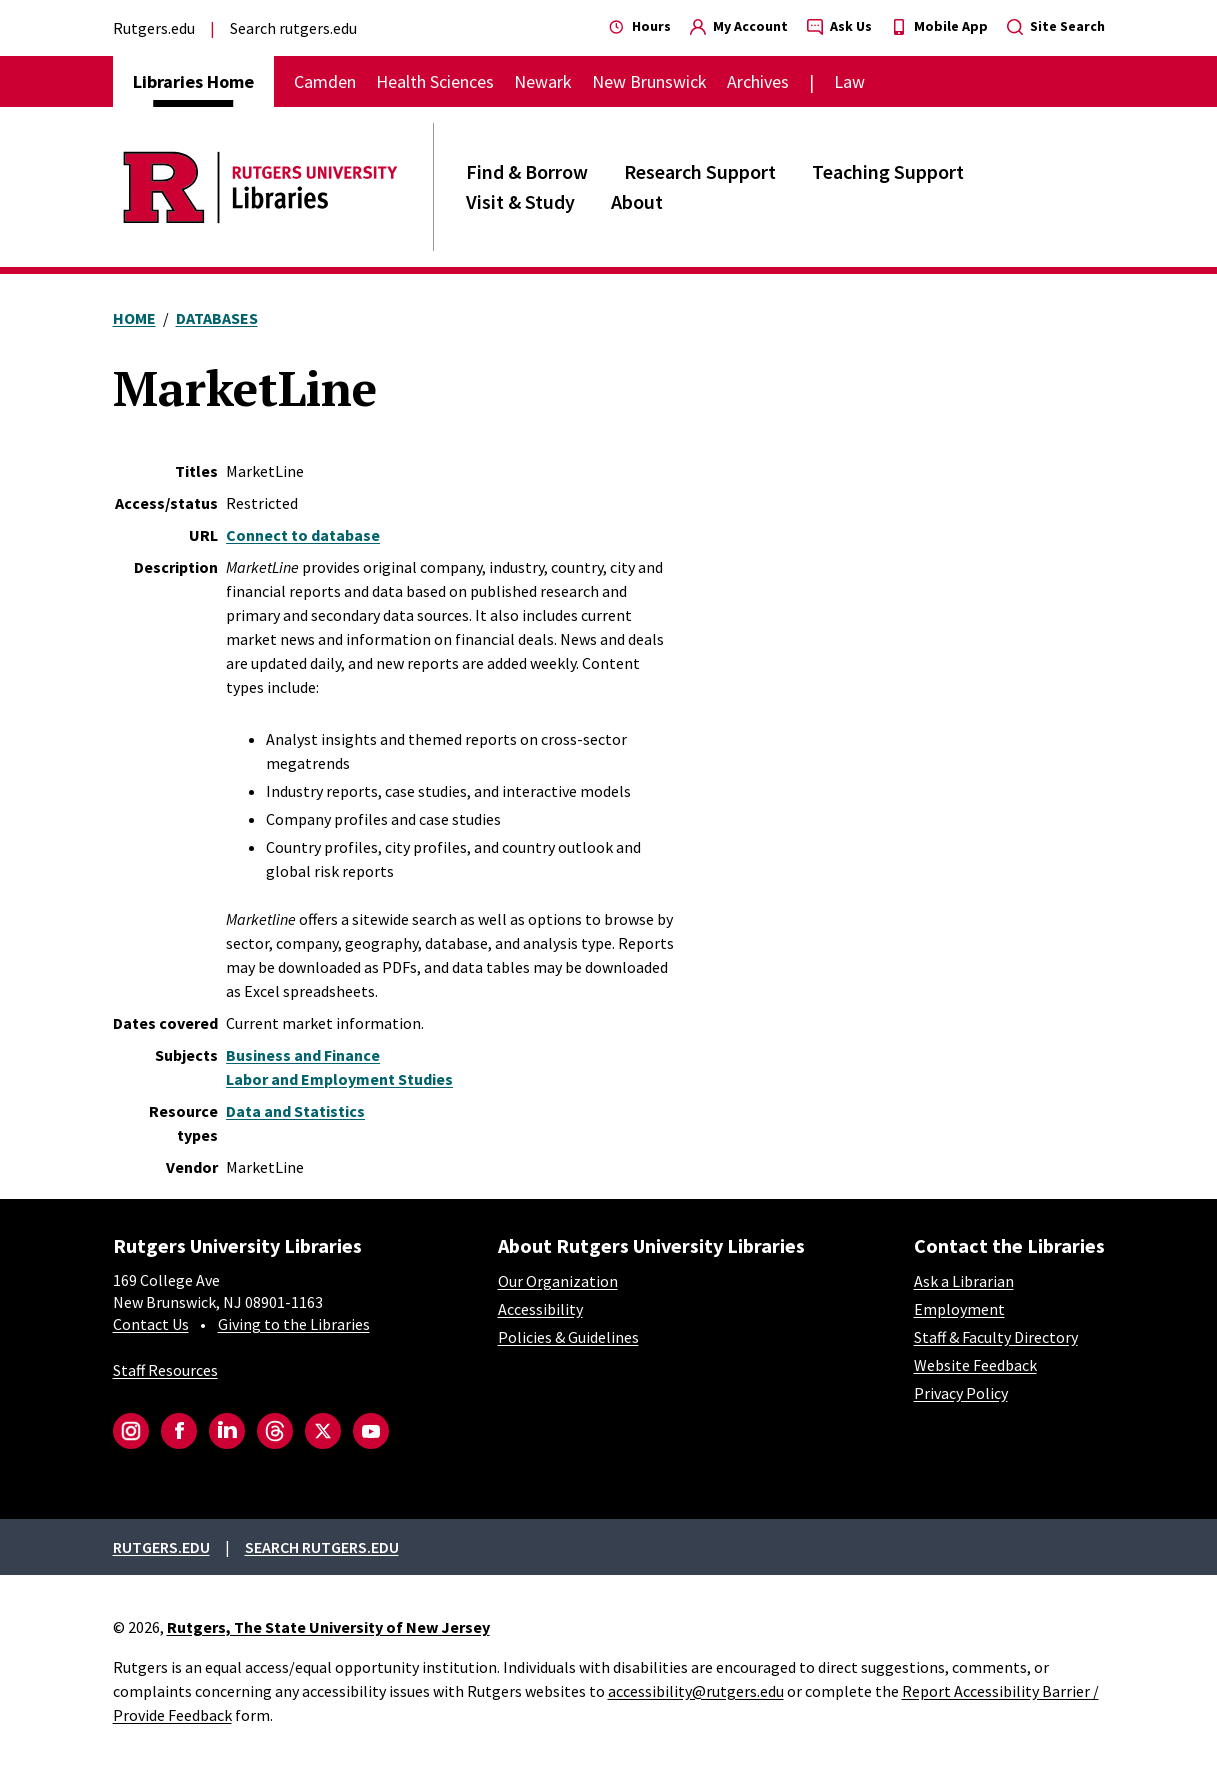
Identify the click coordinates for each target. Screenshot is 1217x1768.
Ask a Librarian (964, 1281)
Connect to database (303, 535)
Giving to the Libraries (294, 1324)
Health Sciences (435, 81)
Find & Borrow (527, 171)
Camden (325, 81)
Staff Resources (165, 1370)
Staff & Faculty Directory (996, 1337)
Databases (217, 318)
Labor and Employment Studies (339, 1079)
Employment (959, 1309)
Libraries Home (193, 81)
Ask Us (839, 26)
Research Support (700, 171)
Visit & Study (520, 201)
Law (849, 81)
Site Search (1056, 26)
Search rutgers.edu (293, 28)
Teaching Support (888, 171)
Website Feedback (975, 1365)
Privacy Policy (961, 1393)
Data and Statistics (295, 1111)
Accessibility (540, 1309)
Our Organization (558, 1281)
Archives (758, 81)
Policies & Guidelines (568, 1337)
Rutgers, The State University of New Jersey (328, 1627)
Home (134, 318)
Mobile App (939, 26)
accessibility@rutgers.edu (696, 1691)
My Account (739, 26)
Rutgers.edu (154, 28)
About (637, 201)
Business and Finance (303, 1055)
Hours (640, 26)
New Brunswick (649, 81)
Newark (543, 81)
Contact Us (151, 1324)
